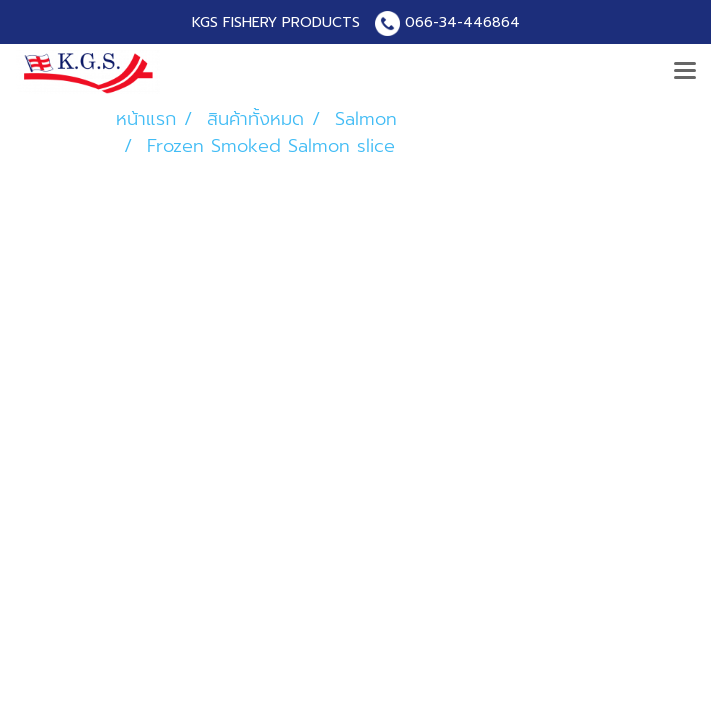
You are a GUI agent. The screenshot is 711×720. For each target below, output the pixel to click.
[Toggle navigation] (685, 72)
